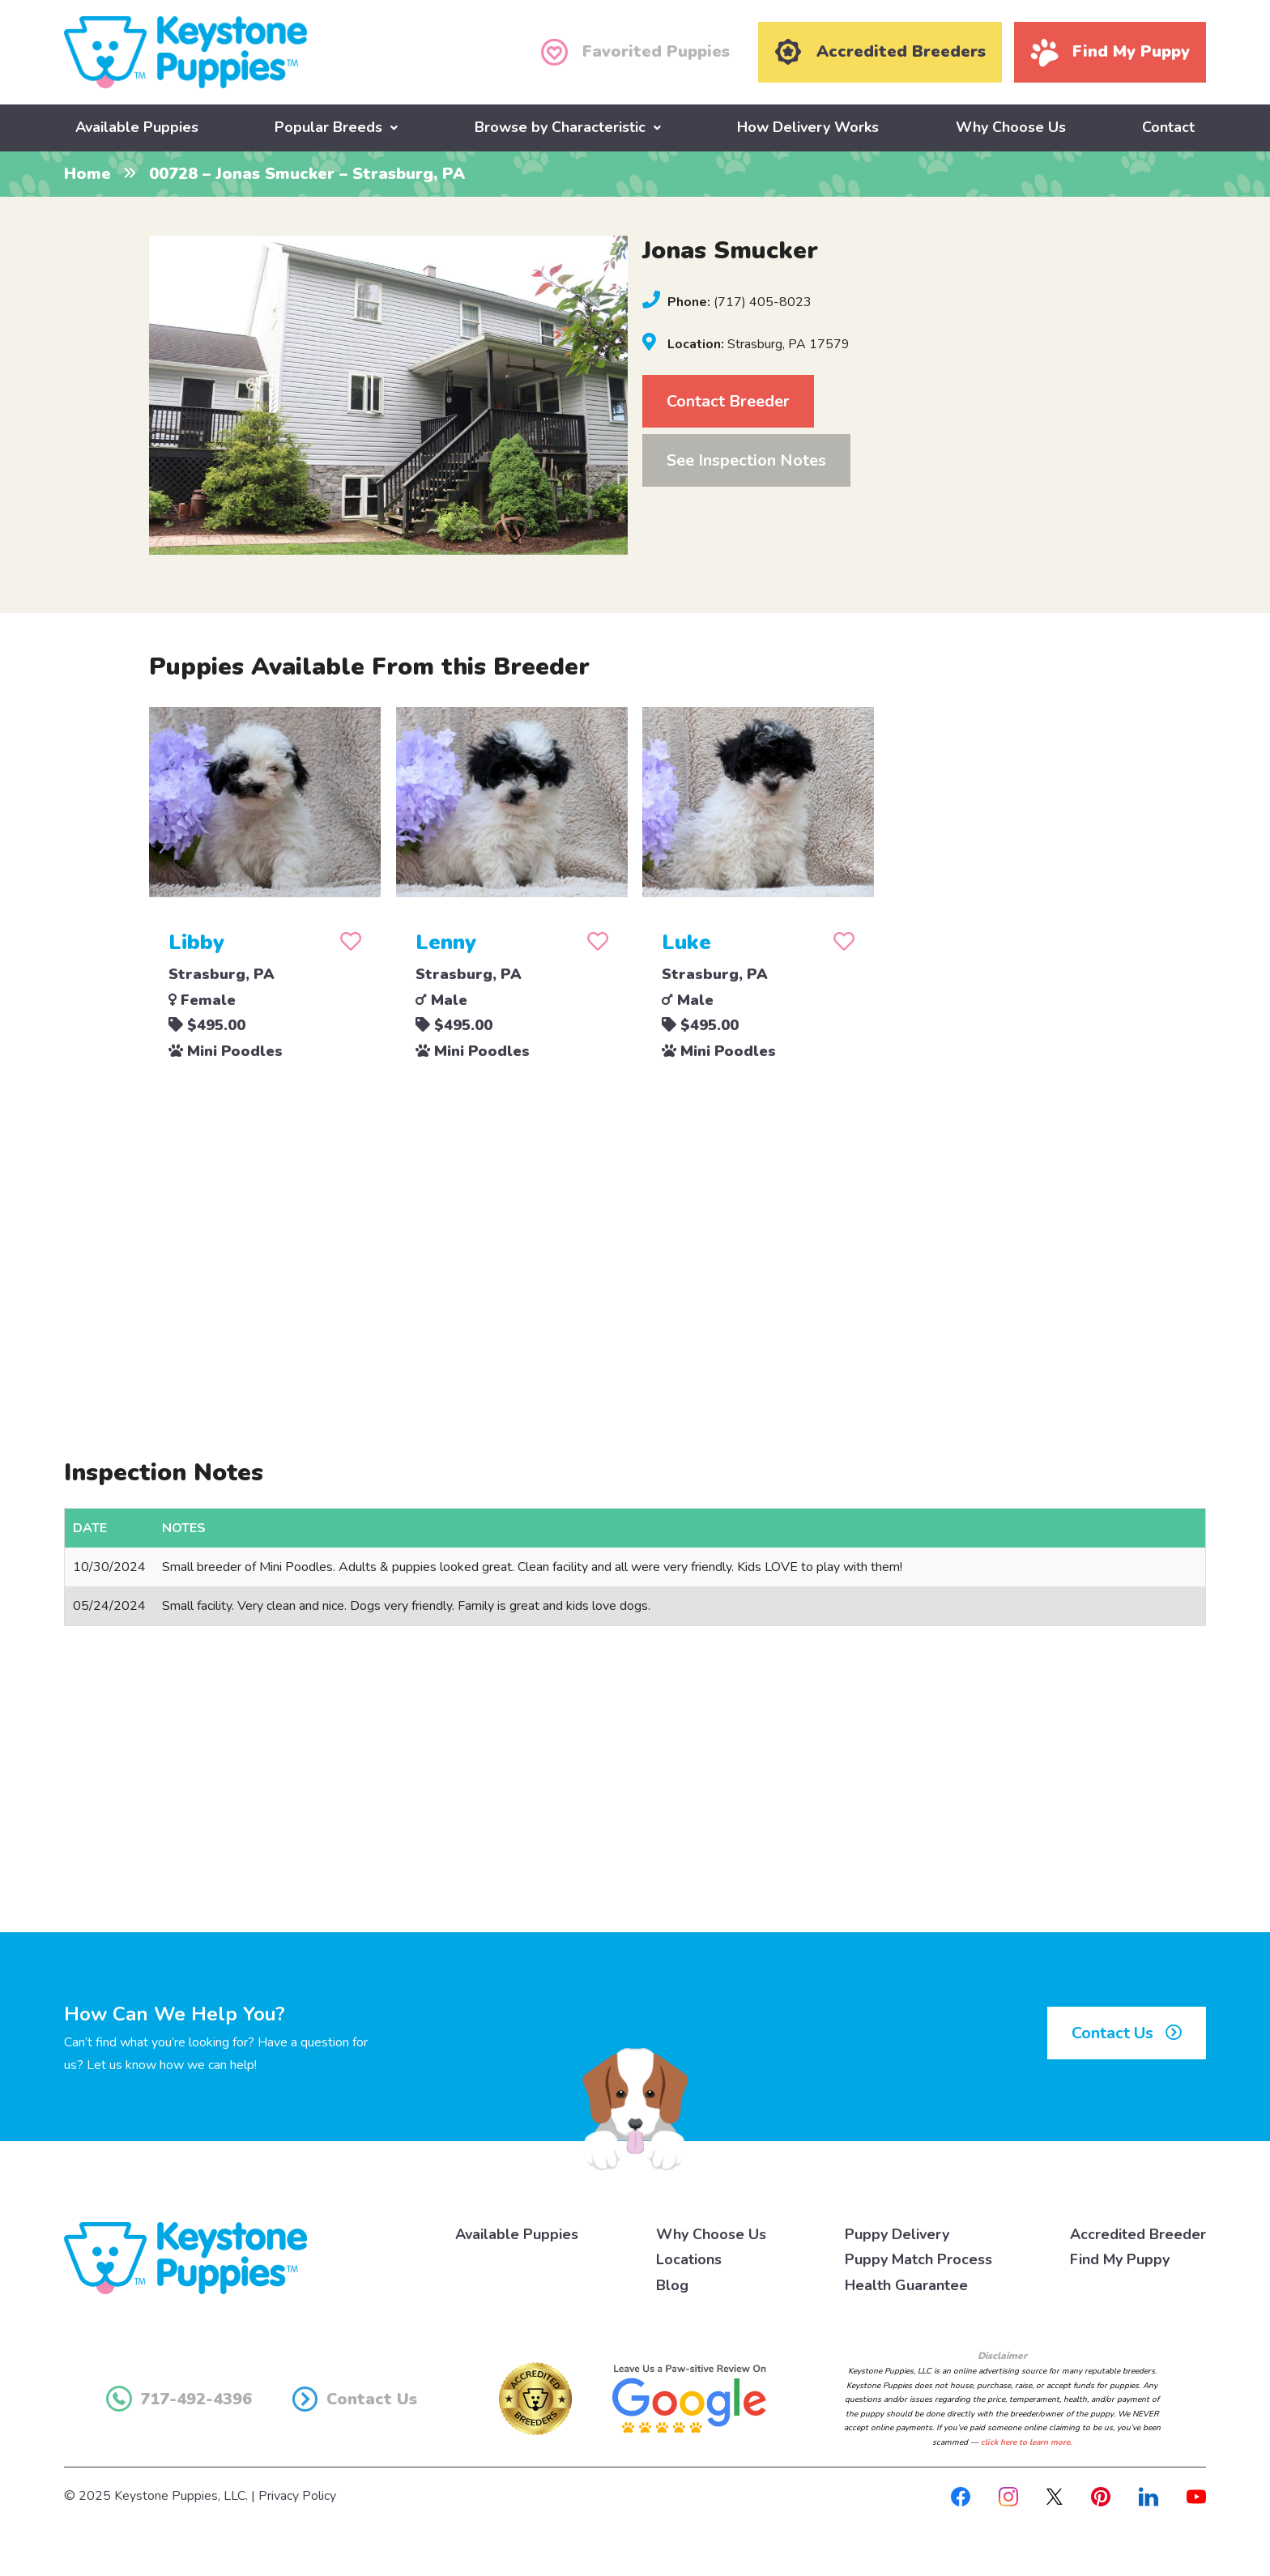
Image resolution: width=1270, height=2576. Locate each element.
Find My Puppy (1120, 2258)
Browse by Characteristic (560, 127)
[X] (1054, 2495)
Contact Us (1127, 2032)
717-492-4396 (179, 2398)
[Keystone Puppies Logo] (185, 2256)
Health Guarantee (906, 2284)
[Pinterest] (1100, 2495)
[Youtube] (1196, 2495)
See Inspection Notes (746, 459)
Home (87, 174)
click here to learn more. (1026, 2441)
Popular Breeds (328, 127)
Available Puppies (136, 127)
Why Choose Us (1011, 127)
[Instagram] (1008, 2495)
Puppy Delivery (897, 2233)
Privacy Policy (297, 2495)
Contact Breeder (728, 400)
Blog (672, 2284)
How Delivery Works (808, 127)
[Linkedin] (1148, 2495)
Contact (1168, 127)
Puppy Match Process (918, 2258)
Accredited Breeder (1138, 2233)
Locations (689, 2258)
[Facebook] (960, 2495)
